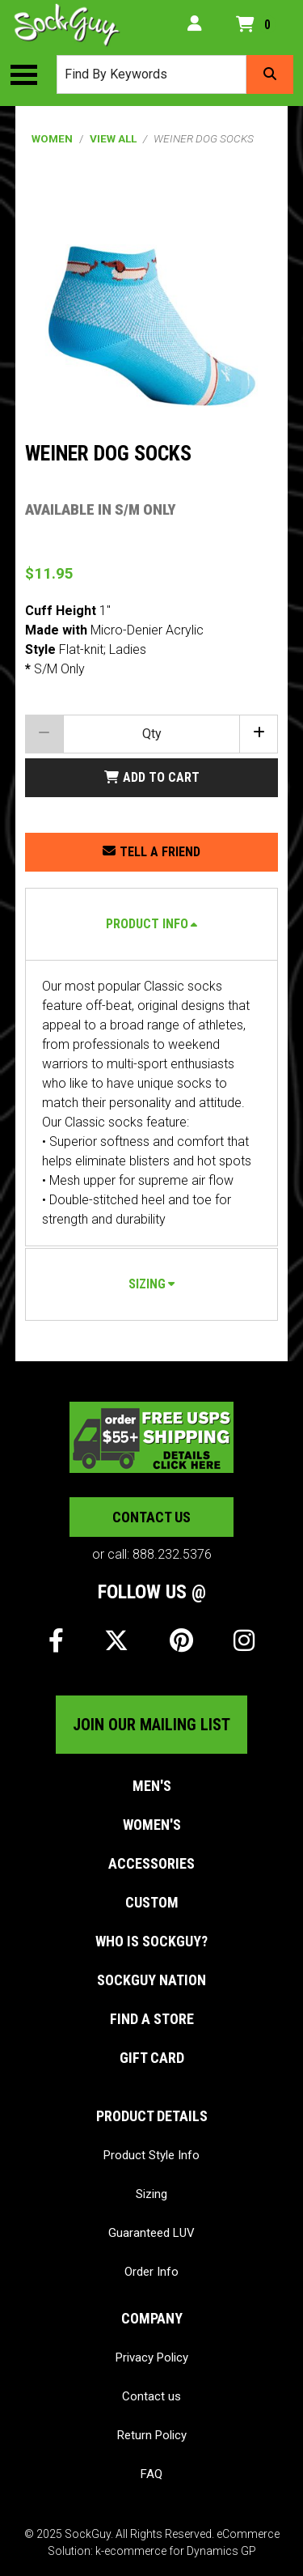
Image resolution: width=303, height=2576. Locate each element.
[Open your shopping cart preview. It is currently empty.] (256, 25)
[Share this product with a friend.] (152, 852)
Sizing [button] (147, 1284)
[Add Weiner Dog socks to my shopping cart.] (152, 777)
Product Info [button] (147, 924)
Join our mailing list (151, 1724)
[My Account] (195, 25)
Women (52, 138)
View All (113, 138)
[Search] (269, 74)
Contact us (151, 1517)
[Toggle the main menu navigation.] (32, 74)
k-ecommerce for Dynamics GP (175, 2550)
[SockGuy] (67, 25)
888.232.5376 (172, 1554)
